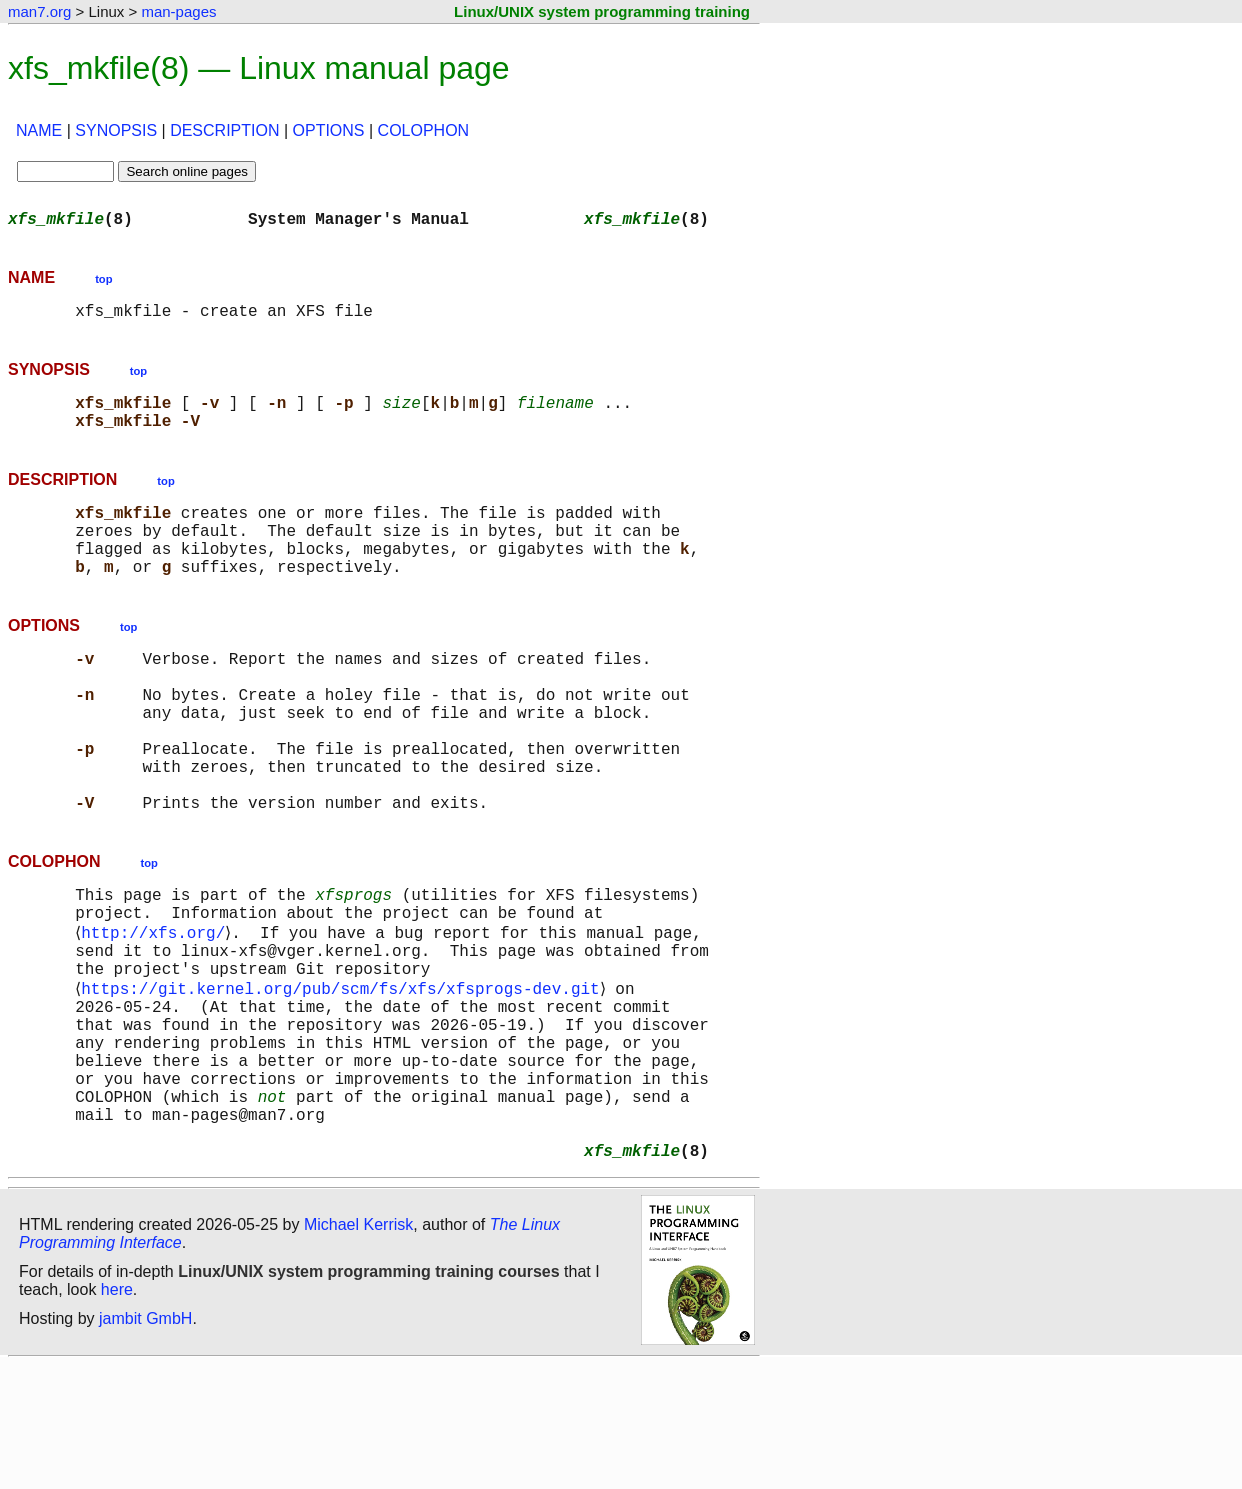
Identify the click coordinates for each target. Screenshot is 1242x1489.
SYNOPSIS (116, 130)
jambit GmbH (145, 1442)
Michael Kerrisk (358, 1348)
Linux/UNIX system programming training (602, 11)
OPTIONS (329, 130)
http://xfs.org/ (157, 1010)
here (117, 1413)
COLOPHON (424, 130)
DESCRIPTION (224, 130)
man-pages (178, 11)
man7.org (39, 11)
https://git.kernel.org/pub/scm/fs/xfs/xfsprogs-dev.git (344, 1076)
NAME (39, 130)
